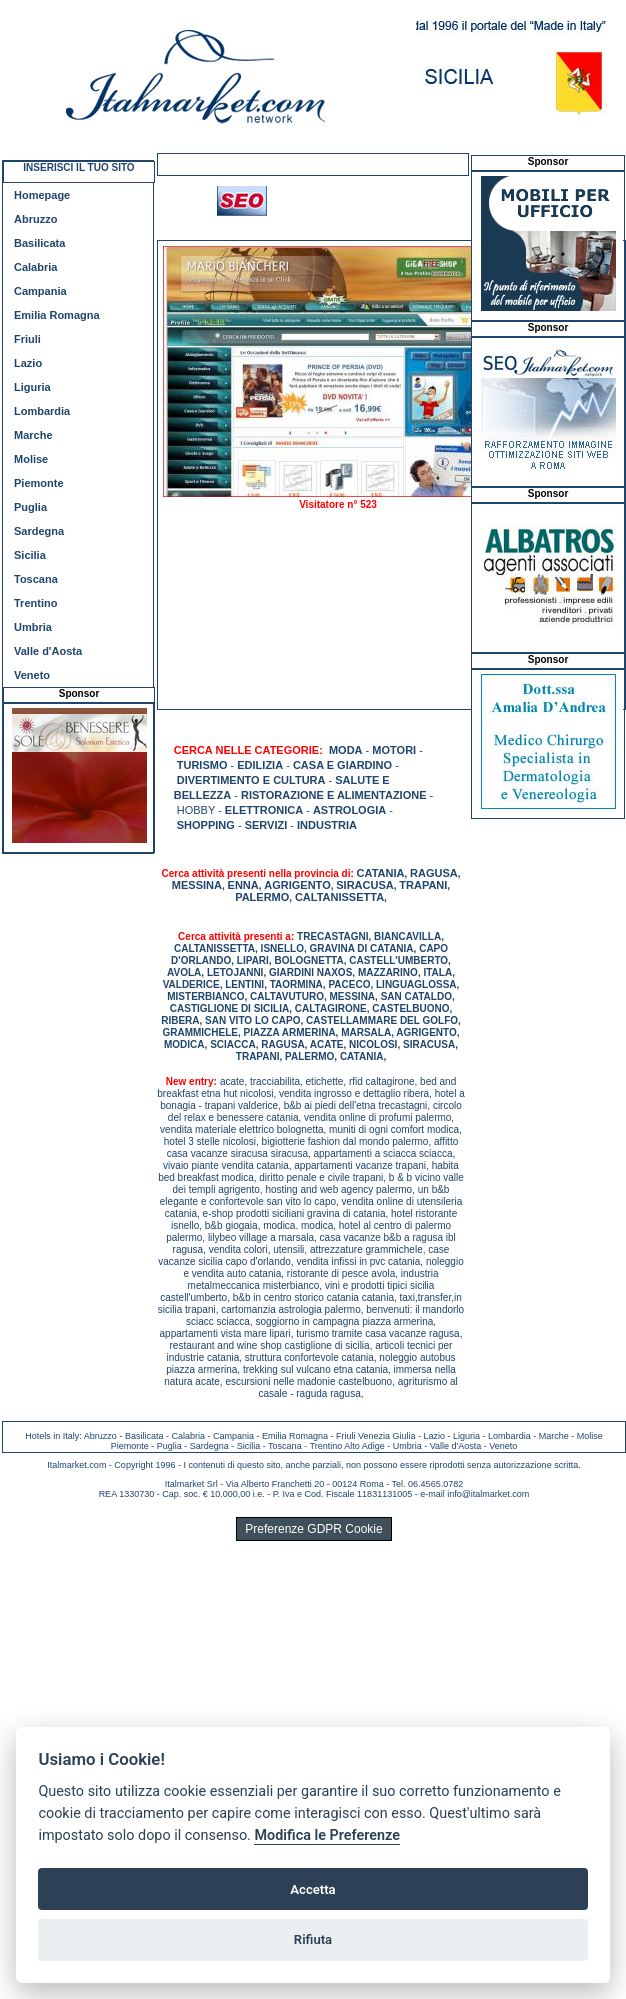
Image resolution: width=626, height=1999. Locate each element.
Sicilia (30, 555)
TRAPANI (423, 885)
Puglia (30, 507)
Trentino (35, 603)
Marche (33, 435)
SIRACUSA (364, 885)
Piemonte (39, 483)
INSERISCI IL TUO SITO (78, 167)
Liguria (32, 387)
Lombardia (42, 411)
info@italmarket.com (488, 1494)
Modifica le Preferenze (327, 1835)
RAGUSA (434, 873)
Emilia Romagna (57, 315)
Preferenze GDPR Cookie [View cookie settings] (313, 1529)
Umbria (33, 627)
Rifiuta (313, 1939)
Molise (31, 459)
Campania (40, 291)
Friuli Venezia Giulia (376, 1436)
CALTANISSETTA (339, 897)
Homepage (42, 195)
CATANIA (381, 873)
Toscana (36, 579)
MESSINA (197, 885)
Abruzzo (35, 219)
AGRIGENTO (297, 885)
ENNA (243, 885)
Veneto (32, 675)
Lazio (28, 363)
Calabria (35, 267)
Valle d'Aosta (48, 651)
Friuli (27, 339)
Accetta (312, 1889)
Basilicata (39, 243)
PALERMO (262, 897)
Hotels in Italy (52, 1436)
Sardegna (39, 531)
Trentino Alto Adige (346, 1446)
